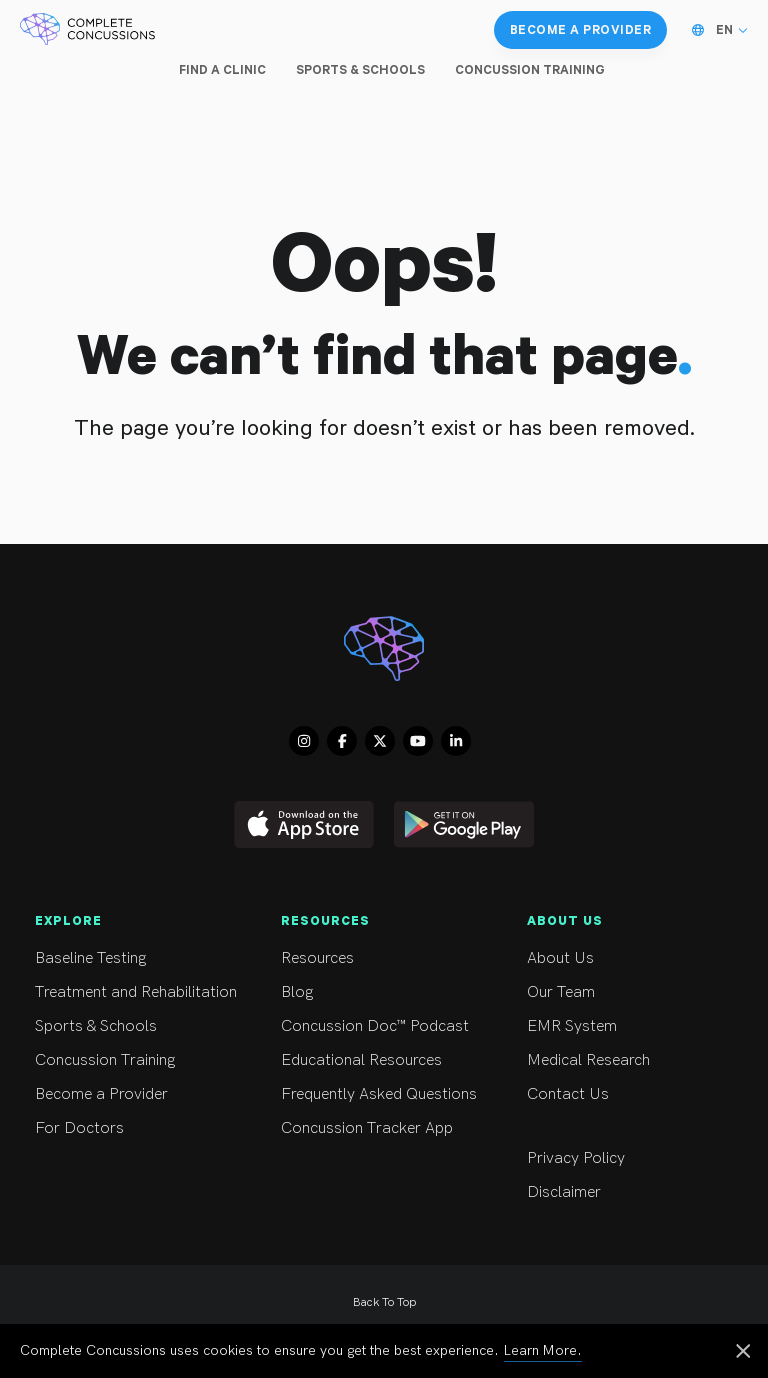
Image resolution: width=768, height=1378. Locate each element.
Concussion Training (140, 1060)
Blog (386, 992)
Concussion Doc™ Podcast (386, 1026)
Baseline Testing (140, 958)
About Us (632, 958)
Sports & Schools (140, 1026)
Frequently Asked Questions (386, 1094)
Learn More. (543, 1350)
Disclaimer (632, 1192)
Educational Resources (386, 1060)
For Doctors (140, 1128)
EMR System (632, 1026)
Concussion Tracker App (386, 1128)
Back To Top (384, 1302)
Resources (386, 958)
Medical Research (632, 1060)
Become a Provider (140, 1094)
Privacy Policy (632, 1158)
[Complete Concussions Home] (87, 30)
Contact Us (632, 1094)
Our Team (632, 992)
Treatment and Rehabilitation (140, 992)
